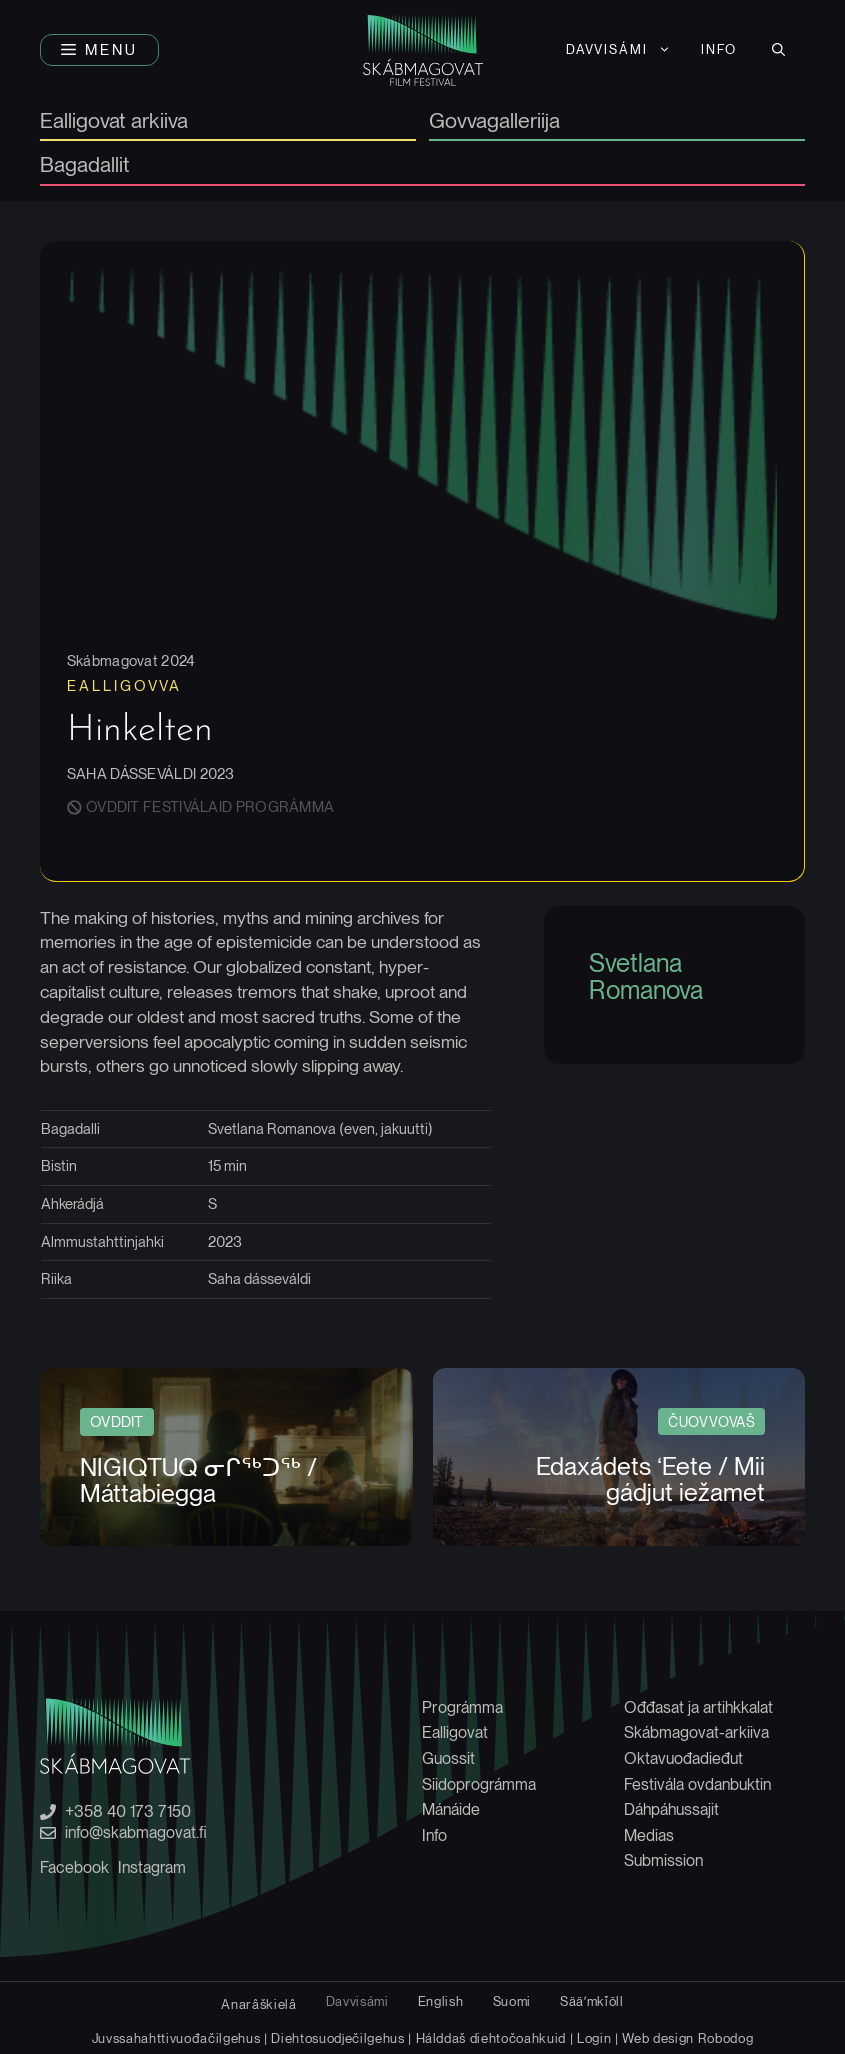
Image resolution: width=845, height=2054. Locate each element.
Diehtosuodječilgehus (337, 2038)
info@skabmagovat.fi (136, 1833)
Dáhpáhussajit (671, 1809)
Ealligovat (455, 1732)
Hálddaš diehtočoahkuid (491, 2038)
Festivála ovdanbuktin (697, 1784)
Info (719, 49)
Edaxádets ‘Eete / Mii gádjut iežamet (650, 1479)
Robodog (726, 2038)
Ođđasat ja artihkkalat (698, 1707)
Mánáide (451, 1809)
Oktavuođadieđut (683, 1758)
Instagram (152, 1867)
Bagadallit (85, 165)
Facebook (74, 1867)
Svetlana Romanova (646, 976)
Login (594, 2038)
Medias (649, 1835)
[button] (99, 50)
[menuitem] (619, 50)
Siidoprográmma (479, 1784)
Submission (663, 1860)
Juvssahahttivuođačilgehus (176, 2038)
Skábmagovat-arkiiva (696, 1732)
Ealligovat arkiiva (114, 121)
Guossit (448, 1758)
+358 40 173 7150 (128, 1812)
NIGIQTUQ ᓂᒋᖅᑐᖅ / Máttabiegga (198, 1480)
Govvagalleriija (494, 121)
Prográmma (462, 1707)
